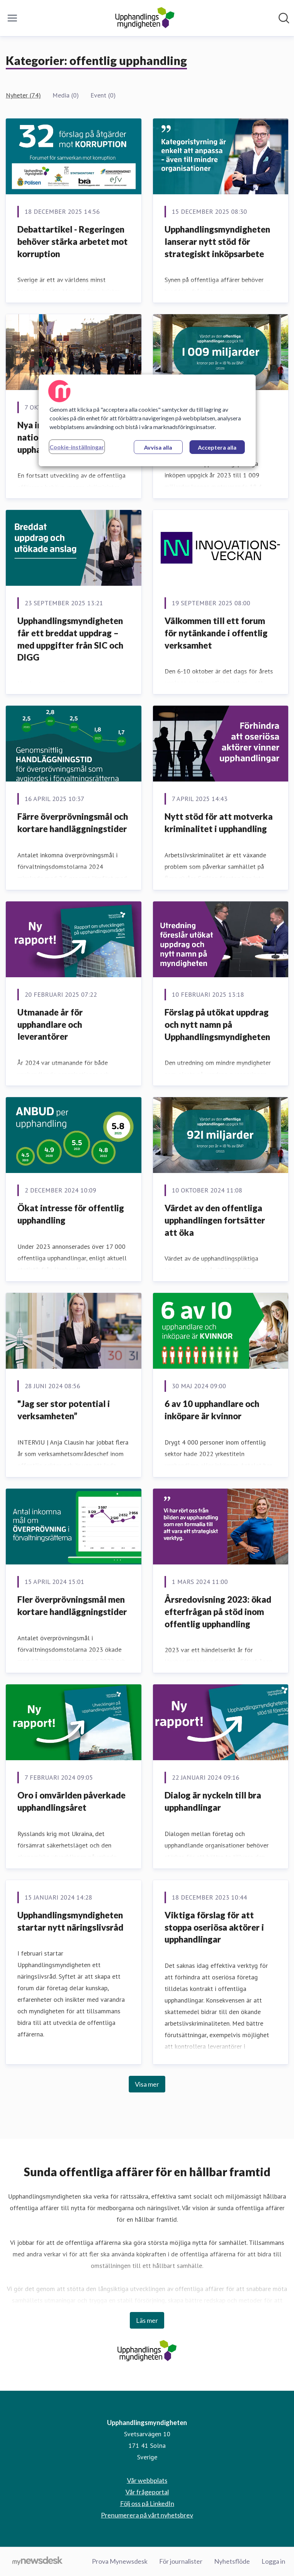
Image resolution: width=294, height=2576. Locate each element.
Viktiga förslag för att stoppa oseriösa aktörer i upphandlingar (214, 1927)
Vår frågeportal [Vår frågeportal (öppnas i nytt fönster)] (147, 2492)
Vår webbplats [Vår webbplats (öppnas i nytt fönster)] (147, 2480)
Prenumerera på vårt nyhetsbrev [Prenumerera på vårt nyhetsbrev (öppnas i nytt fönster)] (147, 2515)
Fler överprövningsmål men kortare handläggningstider (72, 1605)
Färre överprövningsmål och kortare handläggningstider (72, 822)
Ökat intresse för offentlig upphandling (70, 1214)
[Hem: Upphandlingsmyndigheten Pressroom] (145, 18)
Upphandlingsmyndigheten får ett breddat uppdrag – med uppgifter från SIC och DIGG (70, 638)
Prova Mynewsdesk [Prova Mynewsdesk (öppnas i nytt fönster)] (120, 2561)
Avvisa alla (158, 447)
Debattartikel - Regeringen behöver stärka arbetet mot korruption (72, 241)
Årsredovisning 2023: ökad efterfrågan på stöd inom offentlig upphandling (218, 1611)
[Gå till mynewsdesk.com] (37, 2561)
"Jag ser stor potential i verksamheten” (63, 1409)
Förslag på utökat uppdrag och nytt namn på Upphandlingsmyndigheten (217, 1024)
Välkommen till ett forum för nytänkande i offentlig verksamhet (216, 632)
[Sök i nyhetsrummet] (284, 18)
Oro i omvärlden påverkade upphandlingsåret (71, 1801)
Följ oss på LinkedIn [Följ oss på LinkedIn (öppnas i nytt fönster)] (147, 2503)
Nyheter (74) (23, 95)
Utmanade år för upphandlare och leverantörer (50, 1024)
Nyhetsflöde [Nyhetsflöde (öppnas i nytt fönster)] (232, 2561)
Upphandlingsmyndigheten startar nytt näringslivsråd (70, 1921)
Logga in (273, 2561)
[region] (147, 420)
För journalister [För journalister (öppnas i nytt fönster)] (181, 2561)
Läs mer (147, 2320)
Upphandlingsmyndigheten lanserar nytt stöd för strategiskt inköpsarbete (217, 241)
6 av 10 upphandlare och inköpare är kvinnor (212, 1409)
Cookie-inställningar (77, 446)
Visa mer (147, 2084)
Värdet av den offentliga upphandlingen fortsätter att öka (215, 1220)
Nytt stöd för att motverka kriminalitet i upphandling (219, 822)
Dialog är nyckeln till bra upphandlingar (213, 1801)
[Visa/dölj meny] (12, 18)
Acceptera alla (217, 447)
